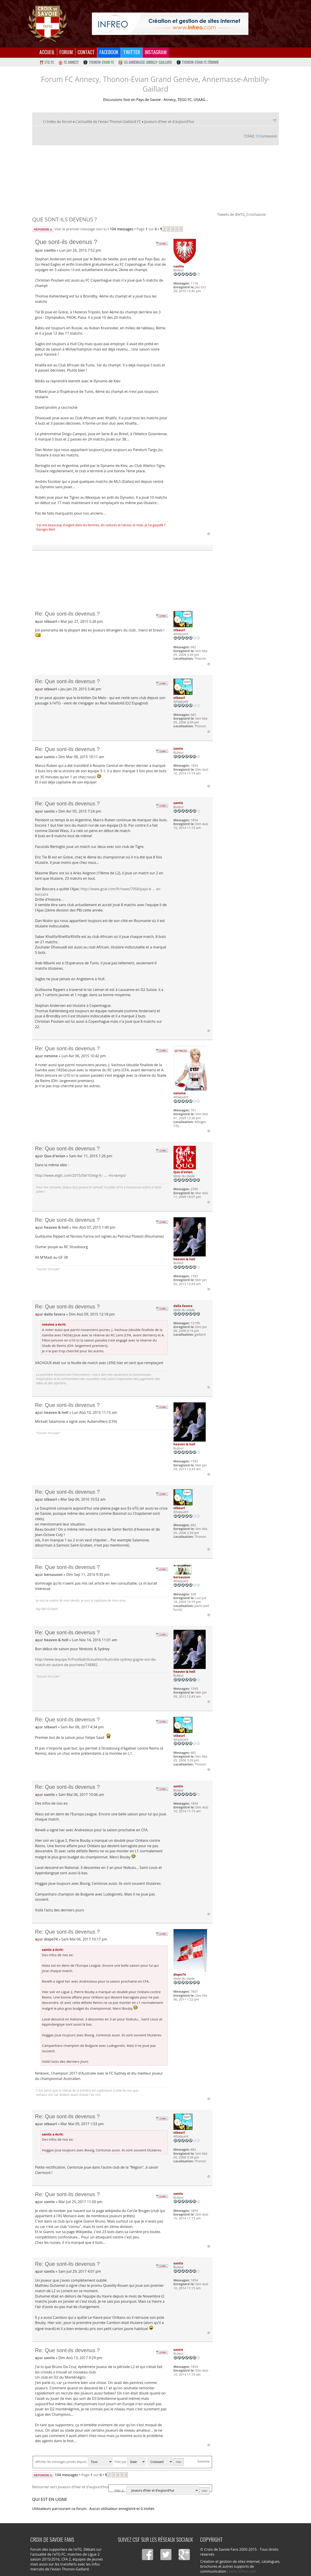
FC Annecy (68, 62)
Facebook (108, 52)
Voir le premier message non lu (81, 229)
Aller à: (119, 2490)
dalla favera (54, 1314)
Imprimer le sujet (274, 120)
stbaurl (50, 621)
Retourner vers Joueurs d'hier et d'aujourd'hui (70, 2486)
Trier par (130, 2462)
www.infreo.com (242, 2571)
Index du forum (59, 121)
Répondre (43, 229)
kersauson (53, 1574)
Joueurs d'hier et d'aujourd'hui (169, 121)
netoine (51, 1055)
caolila (50, 250)
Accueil (47, 52)
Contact (86, 52)
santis (49, 756)
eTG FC (46, 62)
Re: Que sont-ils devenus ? (67, 614)
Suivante (203, 2461)
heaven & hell (56, 1227)
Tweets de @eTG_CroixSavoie (241, 214)
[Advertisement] (155, 178)
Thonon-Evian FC (98, 62)
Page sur (146, 229)
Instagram (156, 52)
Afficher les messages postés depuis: (73, 2462)
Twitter (131, 52)
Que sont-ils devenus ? (64, 219)
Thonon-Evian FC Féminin (197, 62)
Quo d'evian (54, 1155)
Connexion (268, 136)
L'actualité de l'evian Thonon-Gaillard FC (108, 121)
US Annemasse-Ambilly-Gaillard (145, 62)
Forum (66, 52)
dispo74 (51, 1939)
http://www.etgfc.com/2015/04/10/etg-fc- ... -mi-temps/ (80, 1175)
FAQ (251, 136)
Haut (208, 534)
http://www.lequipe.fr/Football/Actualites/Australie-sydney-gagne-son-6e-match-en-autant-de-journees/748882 (96, 1662)
